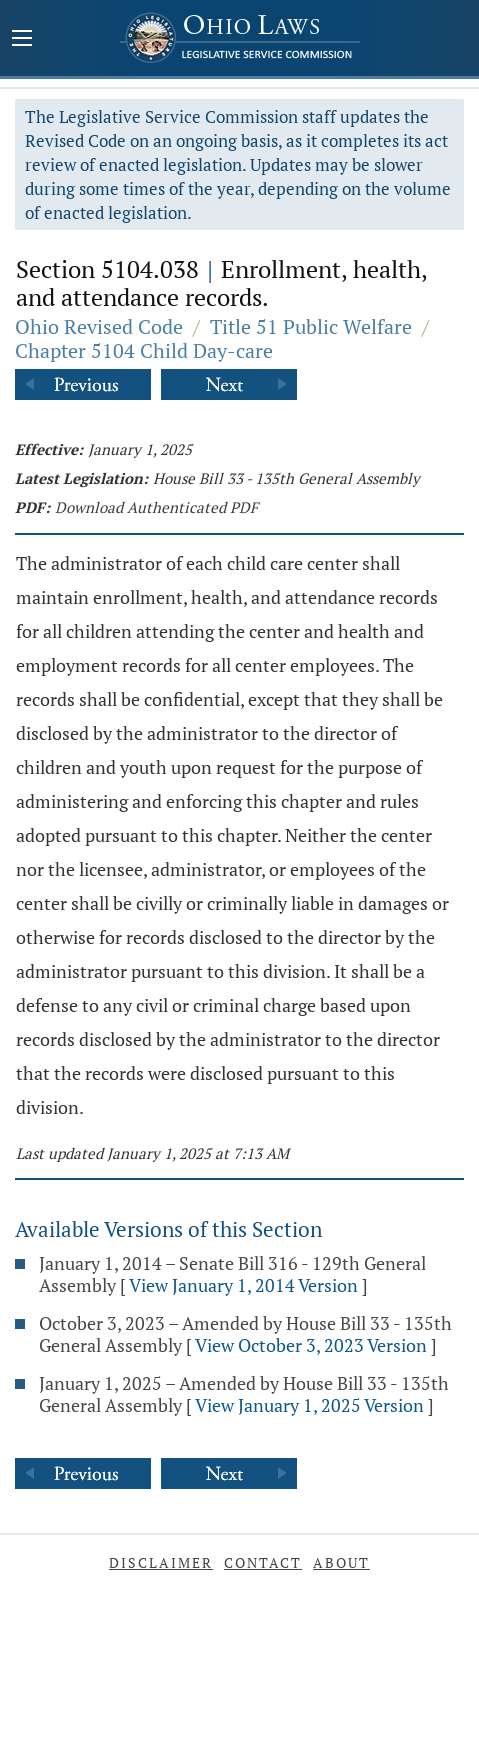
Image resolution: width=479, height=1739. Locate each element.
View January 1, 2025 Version (309, 1405)
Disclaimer (161, 1562)
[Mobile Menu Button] (22, 40)
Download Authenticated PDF (156, 507)
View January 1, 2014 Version (243, 1285)
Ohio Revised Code (99, 326)
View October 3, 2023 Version (311, 1345)
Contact (263, 1562)
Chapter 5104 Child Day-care (144, 350)
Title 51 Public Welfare (311, 326)
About (341, 1562)
